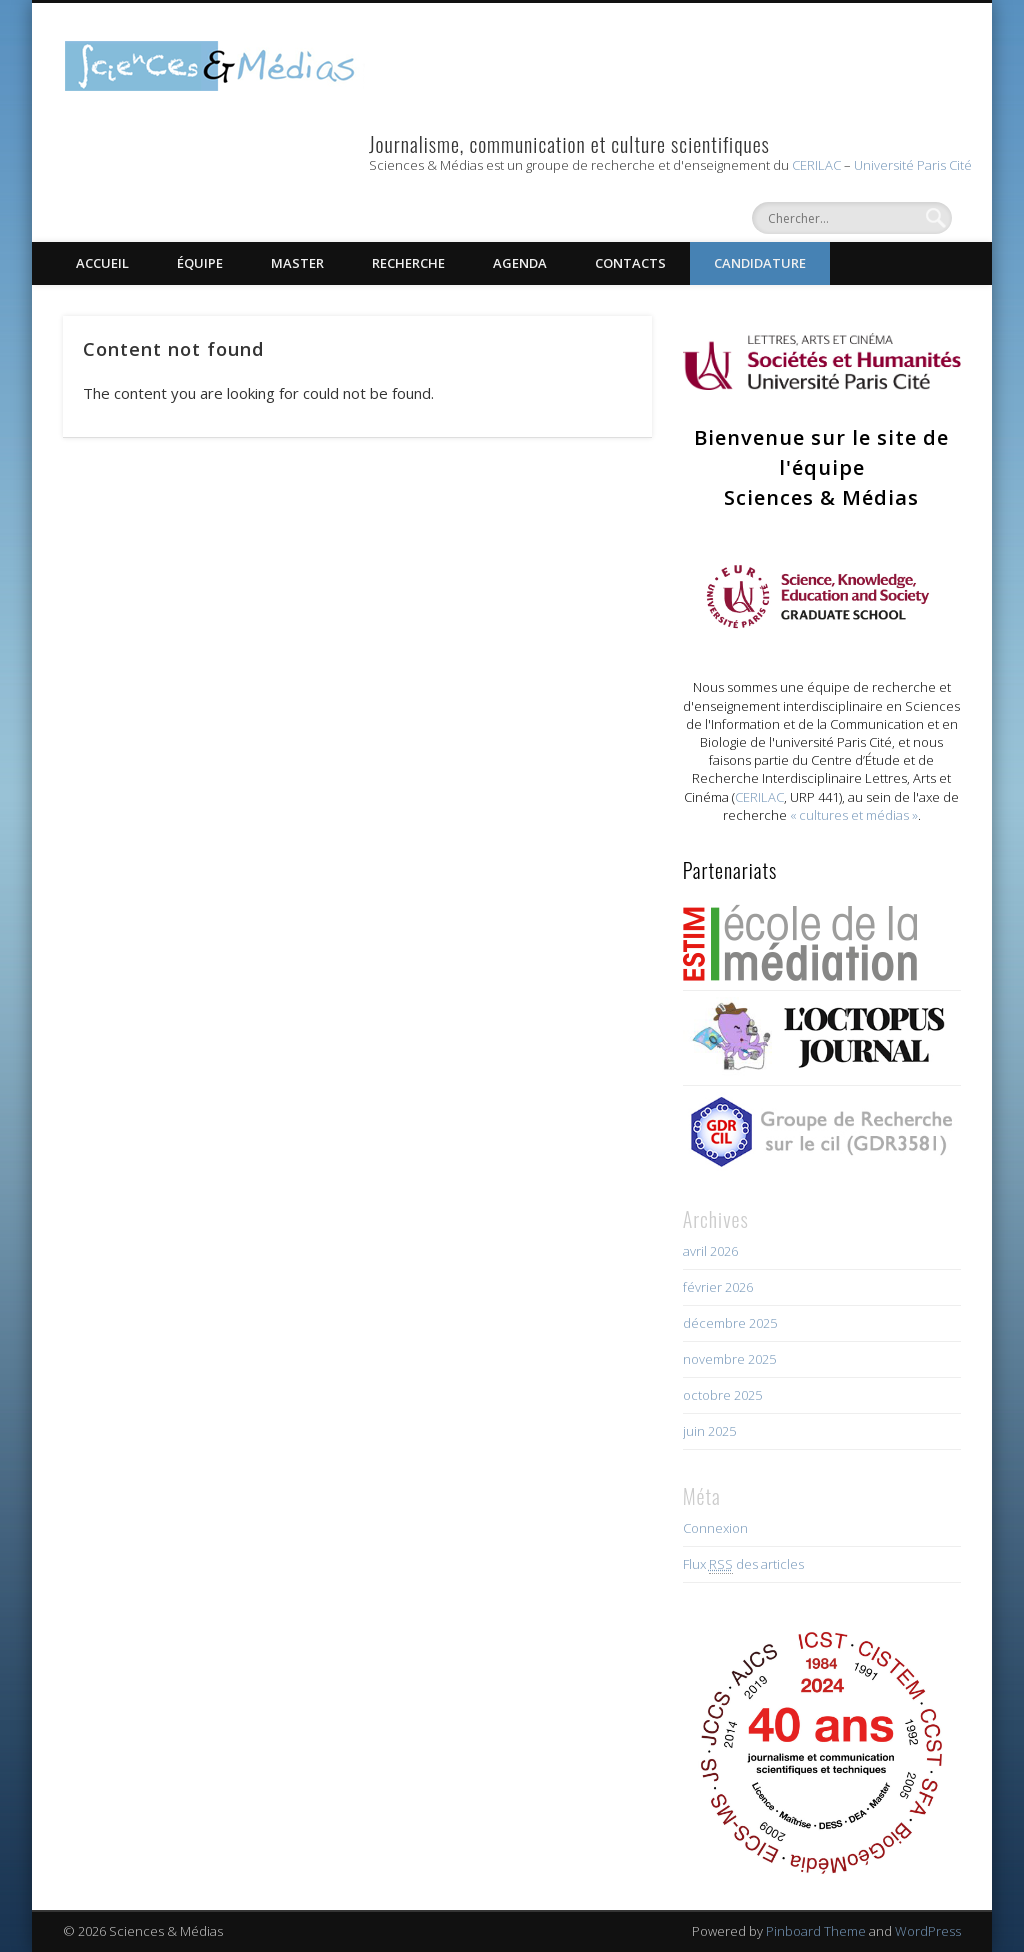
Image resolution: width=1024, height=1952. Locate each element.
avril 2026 (710, 1251)
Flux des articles (743, 1564)
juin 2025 (709, 1431)
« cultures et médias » (854, 815)
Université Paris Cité (913, 165)
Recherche (408, 263)
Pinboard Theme (816, 1931)
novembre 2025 (729, 1359)
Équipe (200, 263)
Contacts (630, 263)
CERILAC (816, 165)
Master (297, 263)
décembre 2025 (730, 1323)
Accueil (102, 263)
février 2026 (718, 1287)
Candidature (760, 263)
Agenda (520, 263)
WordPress (928, 1931)
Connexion (715, 1528)
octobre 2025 (722, 1395)
